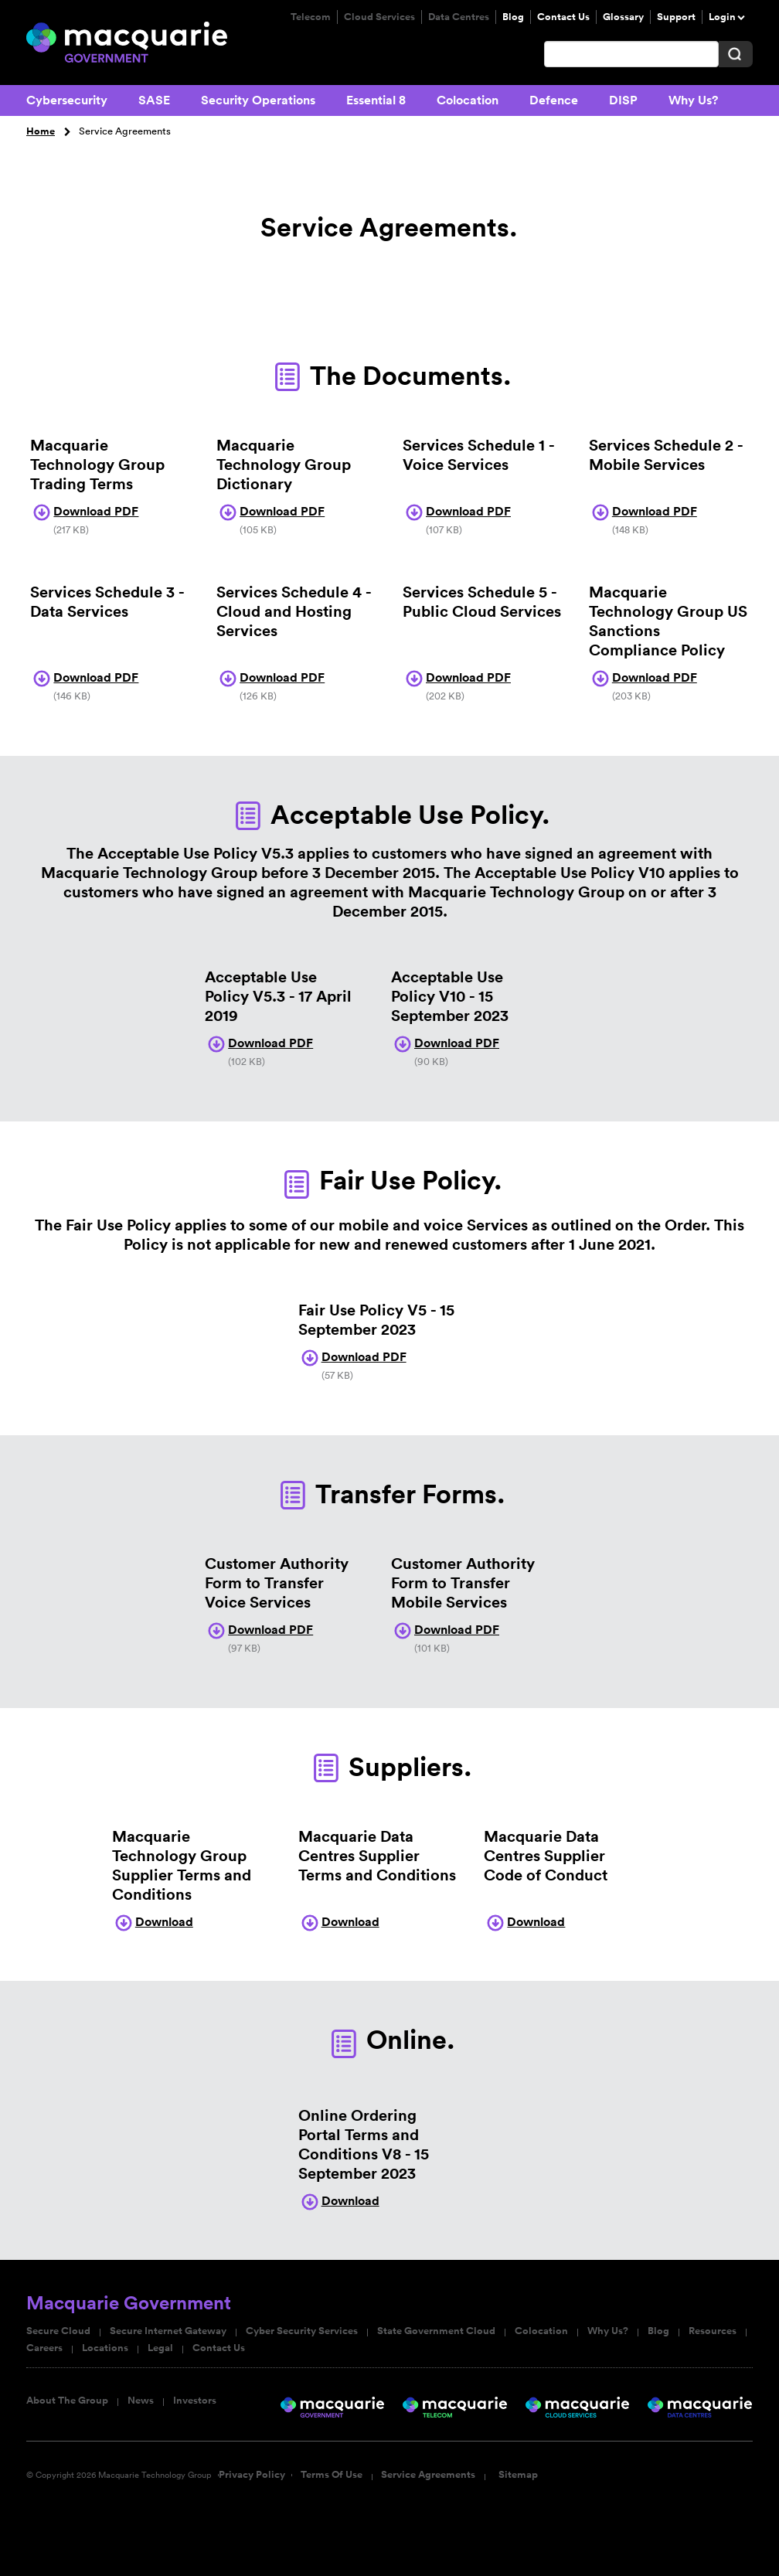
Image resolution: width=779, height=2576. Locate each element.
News (141, 2401)
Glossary (623, 17)
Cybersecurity (66, 100)
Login (722, 17)
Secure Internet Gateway (168, 2331)
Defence (553, 100)
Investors (194, 2401)
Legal (160, 2348)
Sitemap (518, 2475)
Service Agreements (428, 2475)
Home (40, 131)
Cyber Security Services (302, 2331)
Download (152, 1922)
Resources (712, 2331)
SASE (154, 100)
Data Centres (458, 17)
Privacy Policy (252, 2475)
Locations (105, 2348)
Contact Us (563, 17)
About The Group (67, 2401)
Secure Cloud (58, 2331)
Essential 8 (376, 100)
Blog (513, 17)
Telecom (311, 17)
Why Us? (693, 100)
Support (676, 17)
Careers (44, 2348)
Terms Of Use (331, 2475)
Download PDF (84, 511)
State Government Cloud (436, 2331)
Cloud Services (379, 17)
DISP (623, 100)
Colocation (467, 100)
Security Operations (258, 100)
